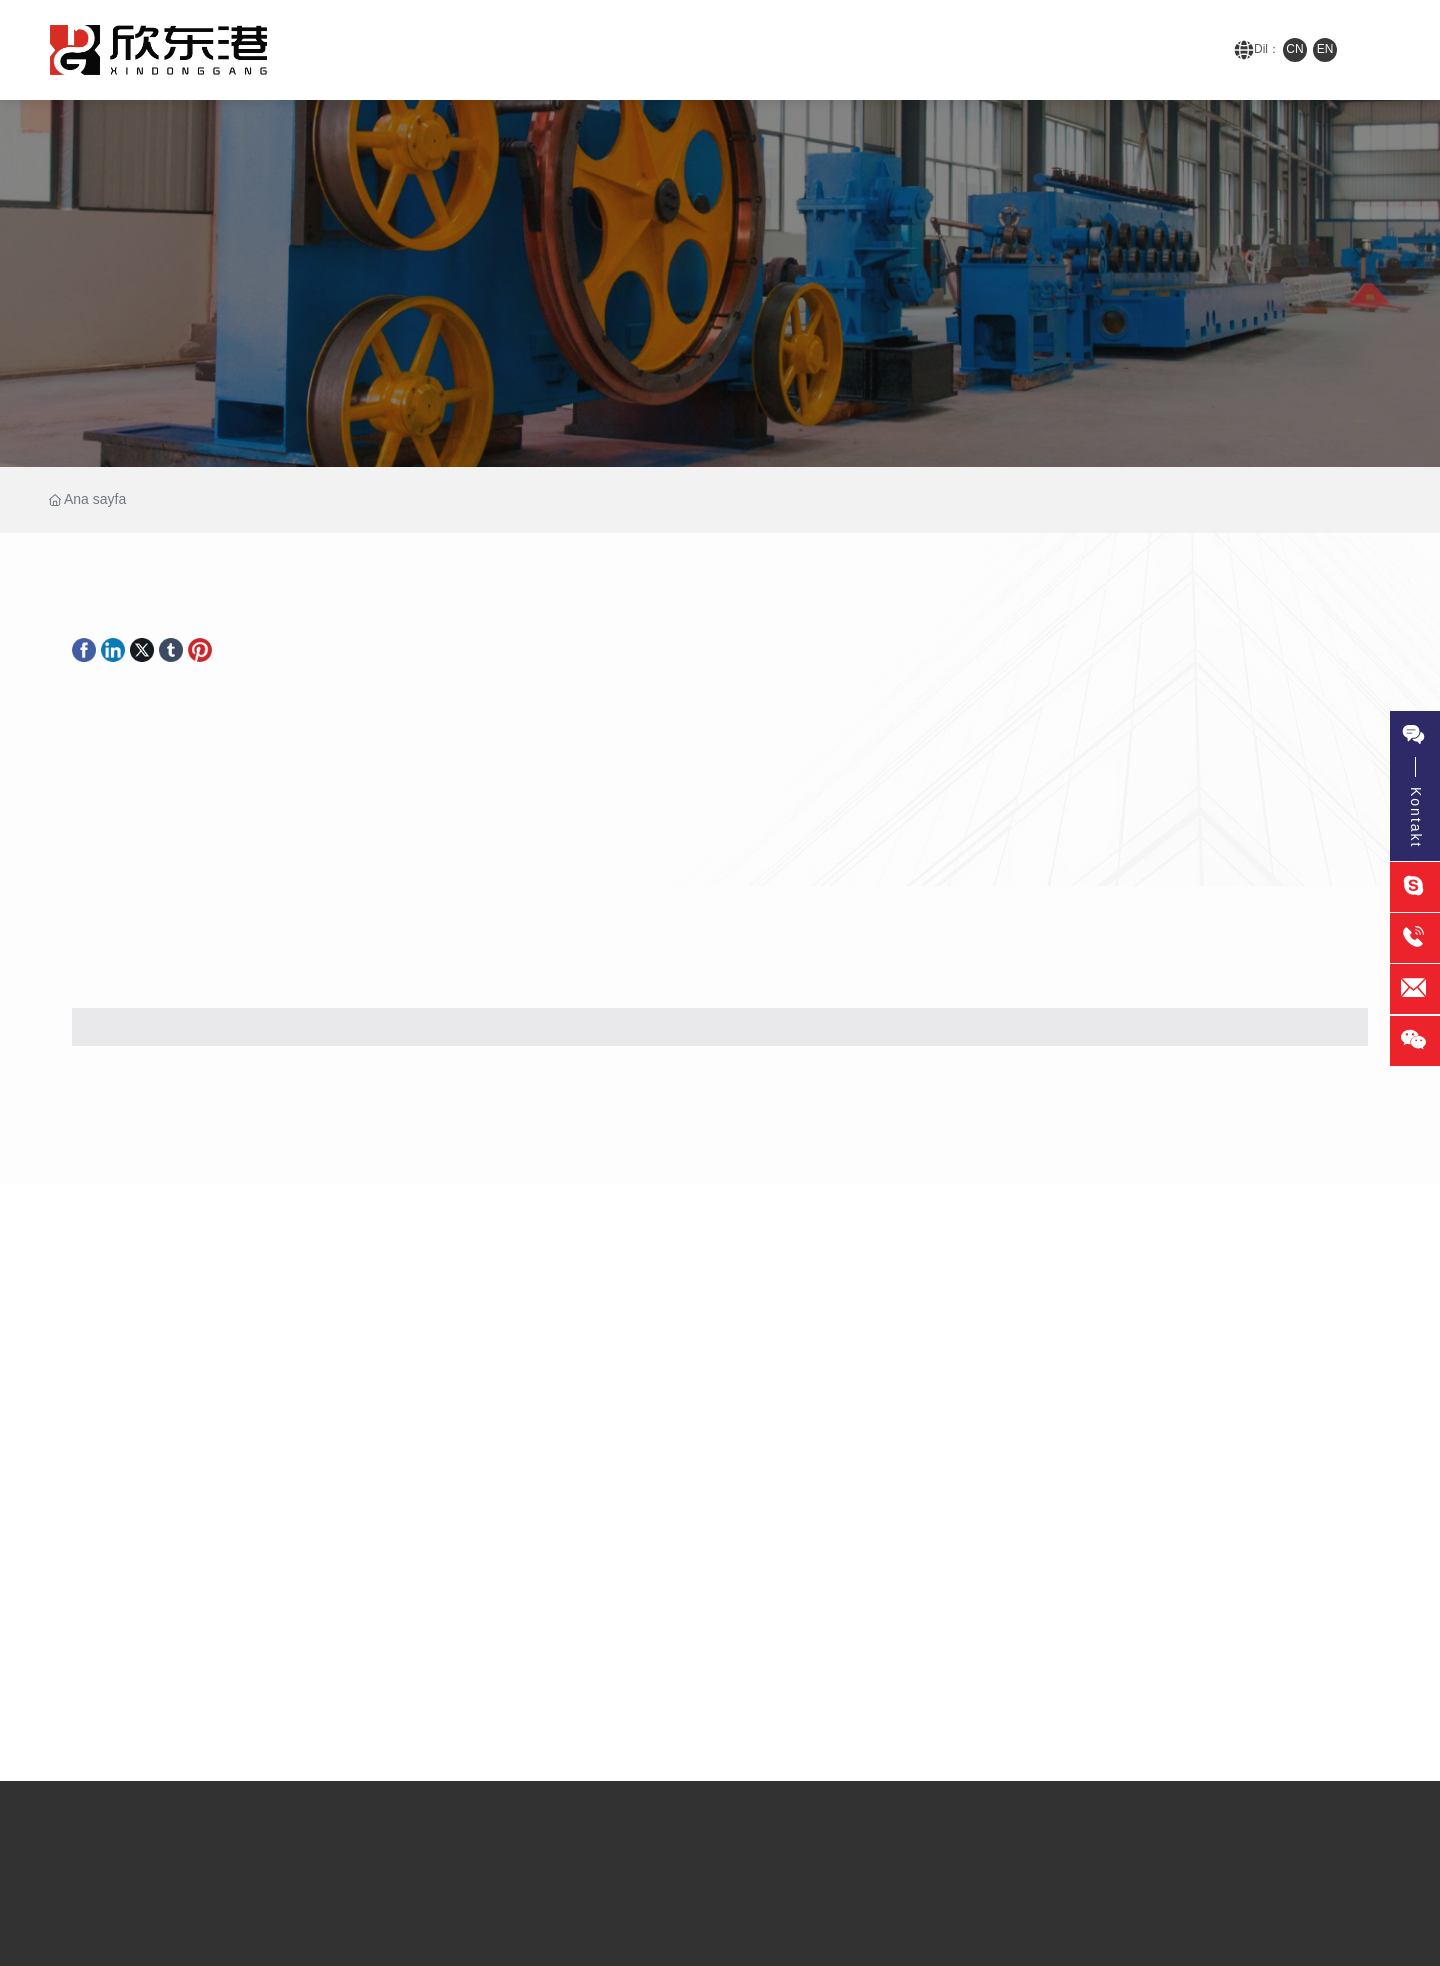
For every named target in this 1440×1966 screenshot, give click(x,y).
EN (1325, 49)
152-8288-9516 (1152, 50)
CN (1294, 49)
